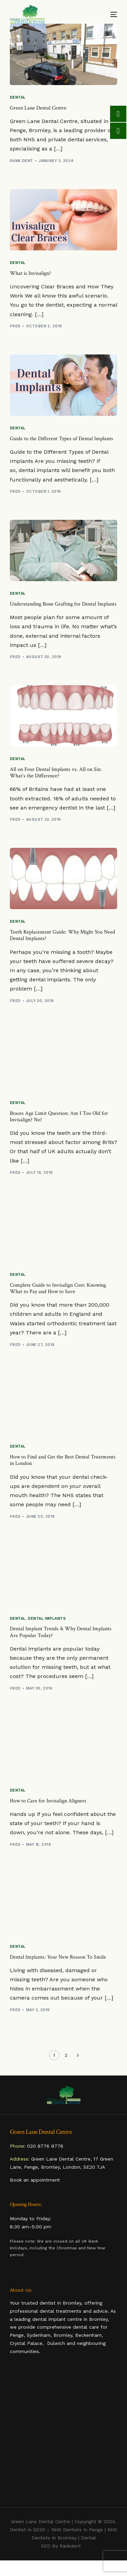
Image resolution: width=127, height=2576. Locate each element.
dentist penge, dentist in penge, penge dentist (64, 2432)
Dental (18, 97)
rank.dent (21, 161)
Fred (15, 326)
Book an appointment (35, 2180)
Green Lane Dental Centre (40, 2521)
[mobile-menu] (108, 14)
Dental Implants (47, 1618)
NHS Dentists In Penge (77, 2529)
